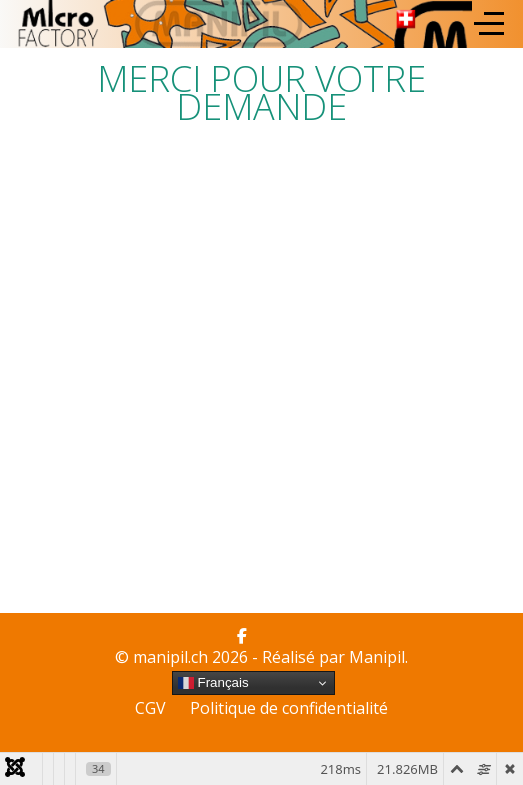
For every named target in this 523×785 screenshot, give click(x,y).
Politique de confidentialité (289, 708)
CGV (150, 708)
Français (213, 683)
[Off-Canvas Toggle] (489, 24)
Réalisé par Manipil (333, 657)
